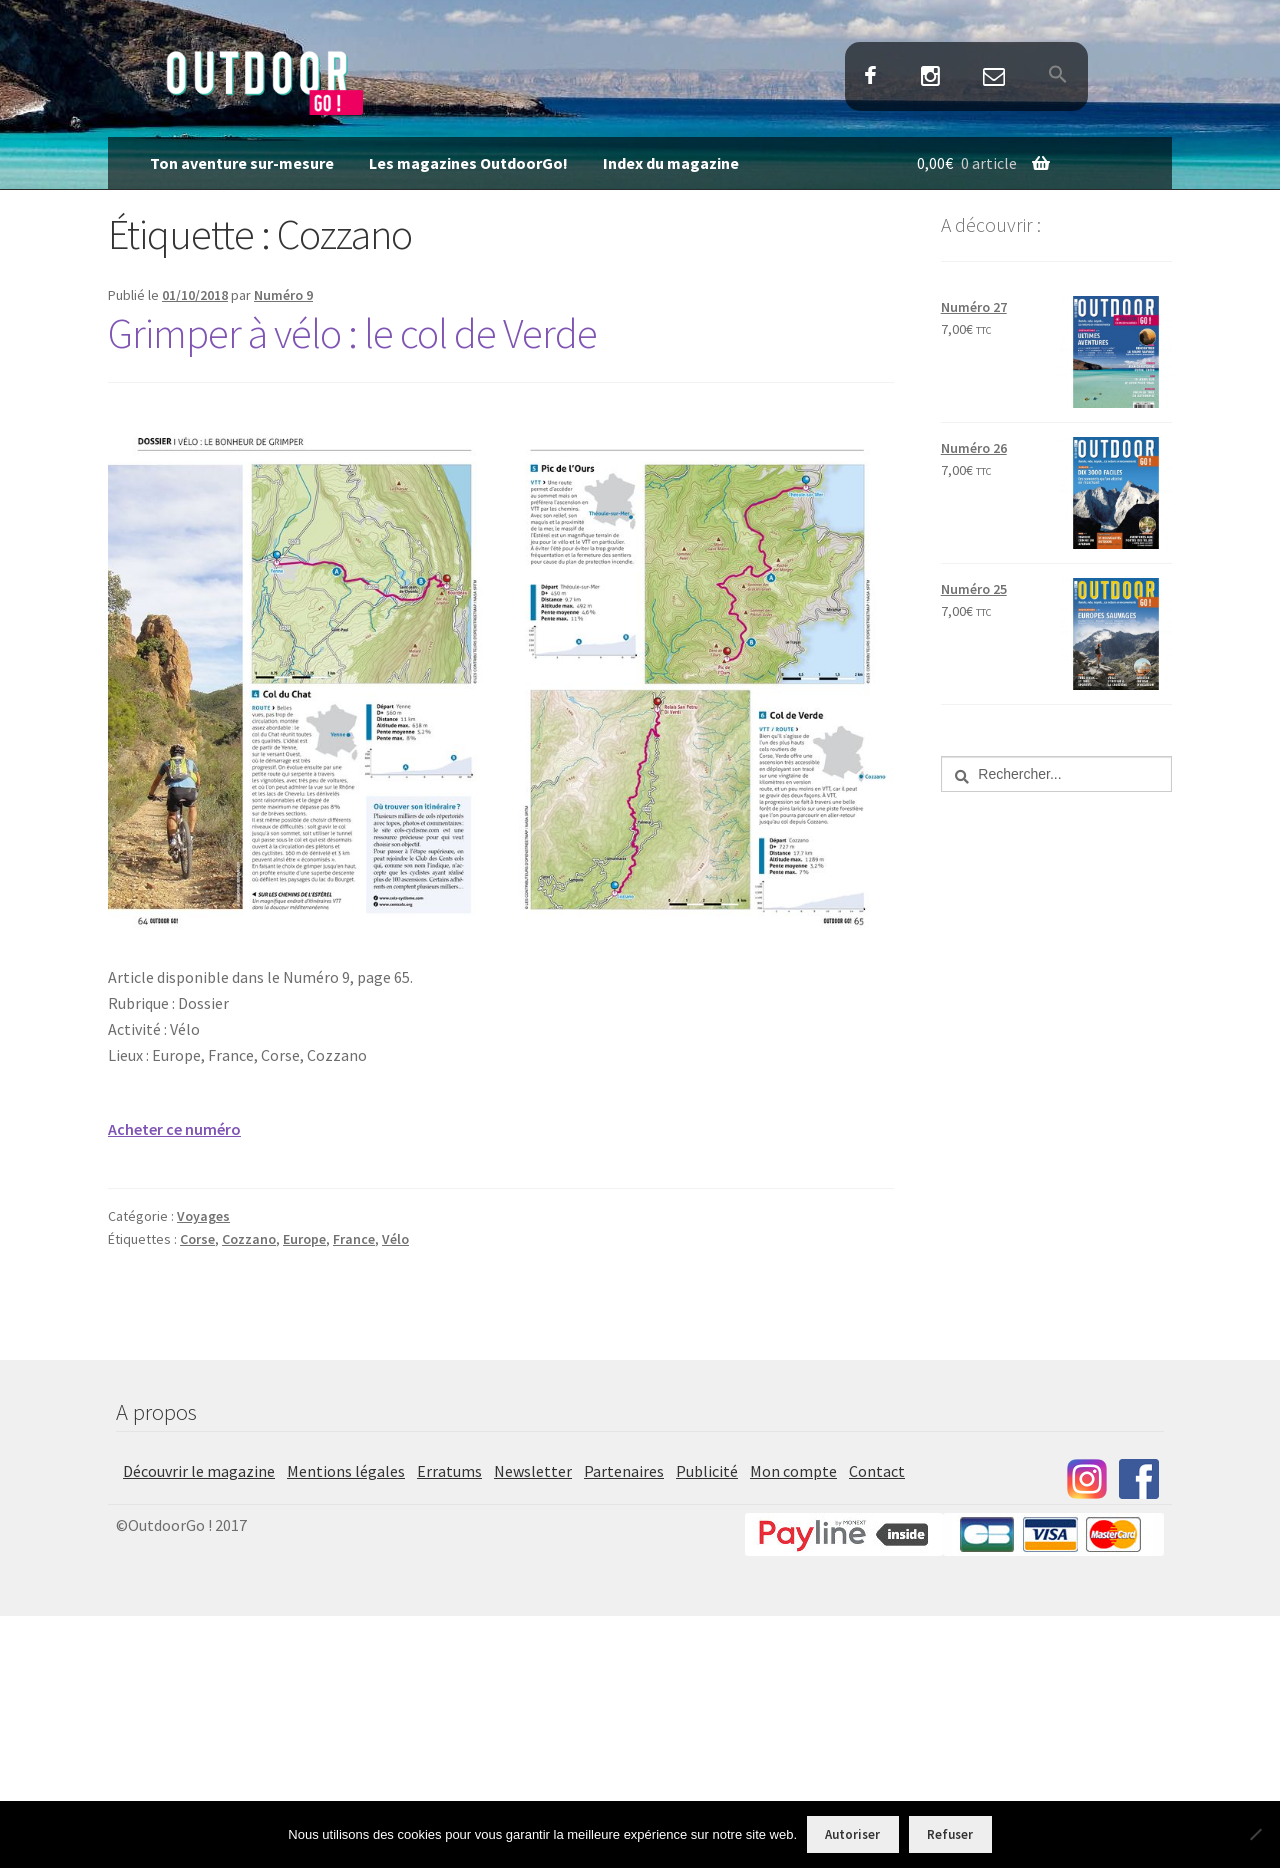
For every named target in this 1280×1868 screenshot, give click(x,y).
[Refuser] (1255, 1834)
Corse (197, 1239)
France (354, 1239)
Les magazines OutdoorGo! (468, 163)
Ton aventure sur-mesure (242, 163)
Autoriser (852, 1834)
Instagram (930, 77)
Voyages (203, 1216)
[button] (1057, 76)
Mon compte (793, 1471)
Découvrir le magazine (199, 1471)
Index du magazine (671, 163)
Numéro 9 (283, 295)
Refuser (950, 1834)
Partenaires (624, 1471)
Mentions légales (346, 1471)
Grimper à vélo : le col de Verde (352, 333)
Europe (304, 1239)
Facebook (871, 77)
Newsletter (533, 1471)
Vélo (395, 1239)
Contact (993, 77)
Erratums (449, 1471)
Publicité (707, 1471)
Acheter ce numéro (174, 1129)
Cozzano (249, 1239)
